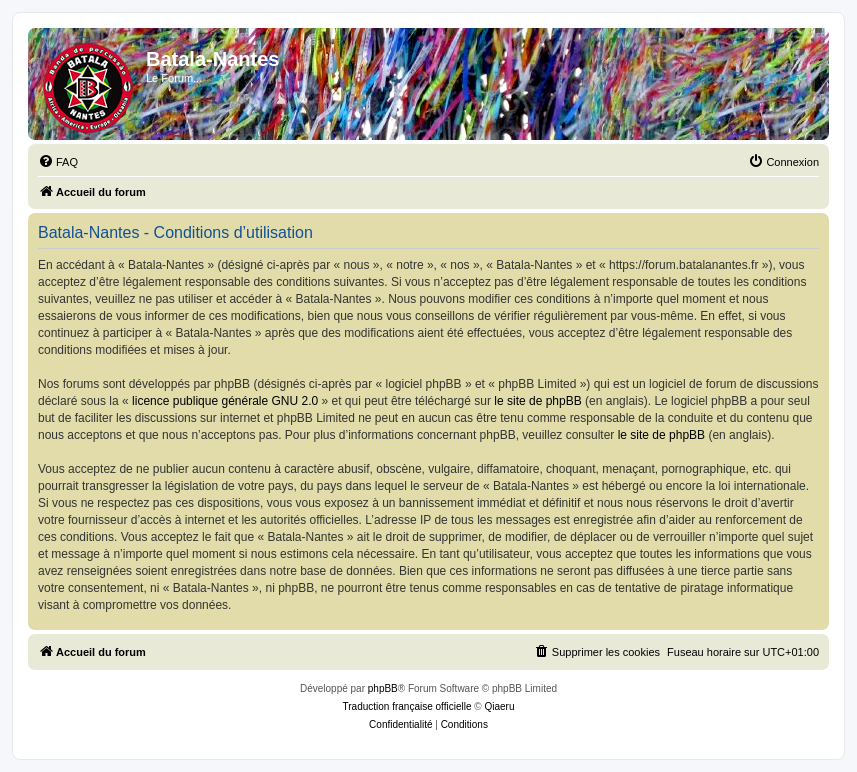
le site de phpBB (537, 401)
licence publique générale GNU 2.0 (225, 401)
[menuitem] (58, 162)
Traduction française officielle (407, 706)
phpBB (383, 688)
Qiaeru (499, 706)
